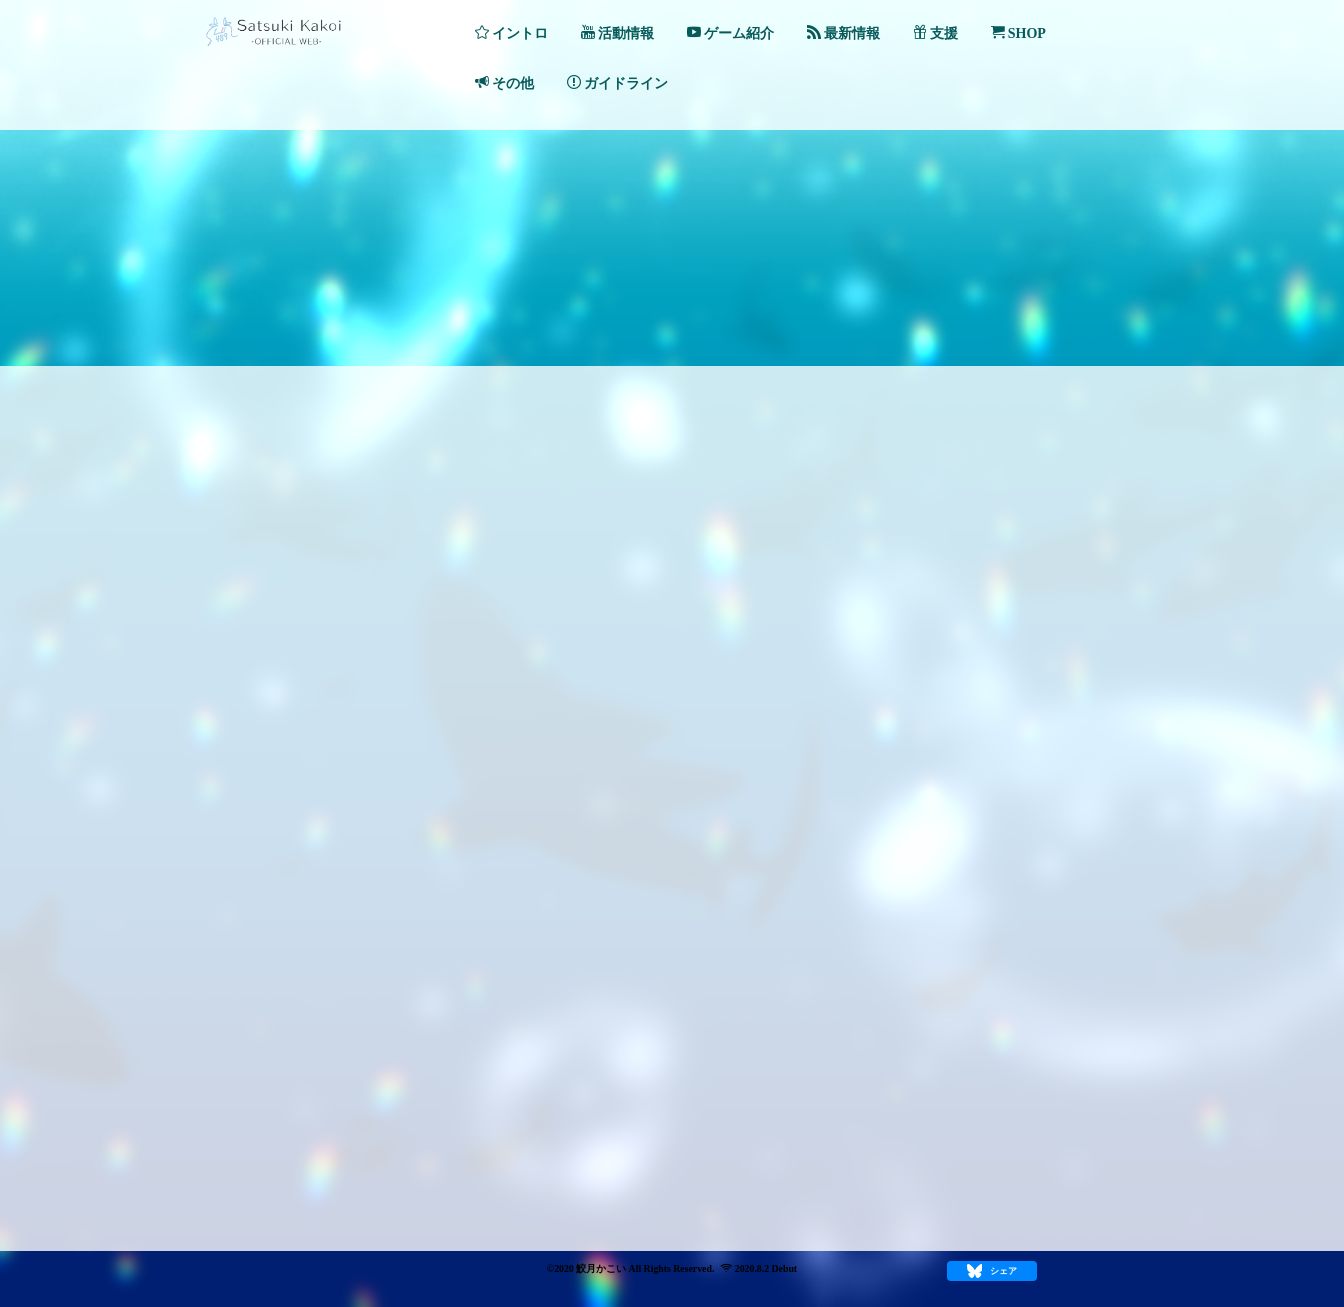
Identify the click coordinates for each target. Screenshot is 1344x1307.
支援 (935, 33)
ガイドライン (617, 83)
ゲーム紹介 (730, 33)
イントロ (511, 33)
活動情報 (617, 33)
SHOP (1018, 33)
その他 (504, 83)
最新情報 (843, 33)
